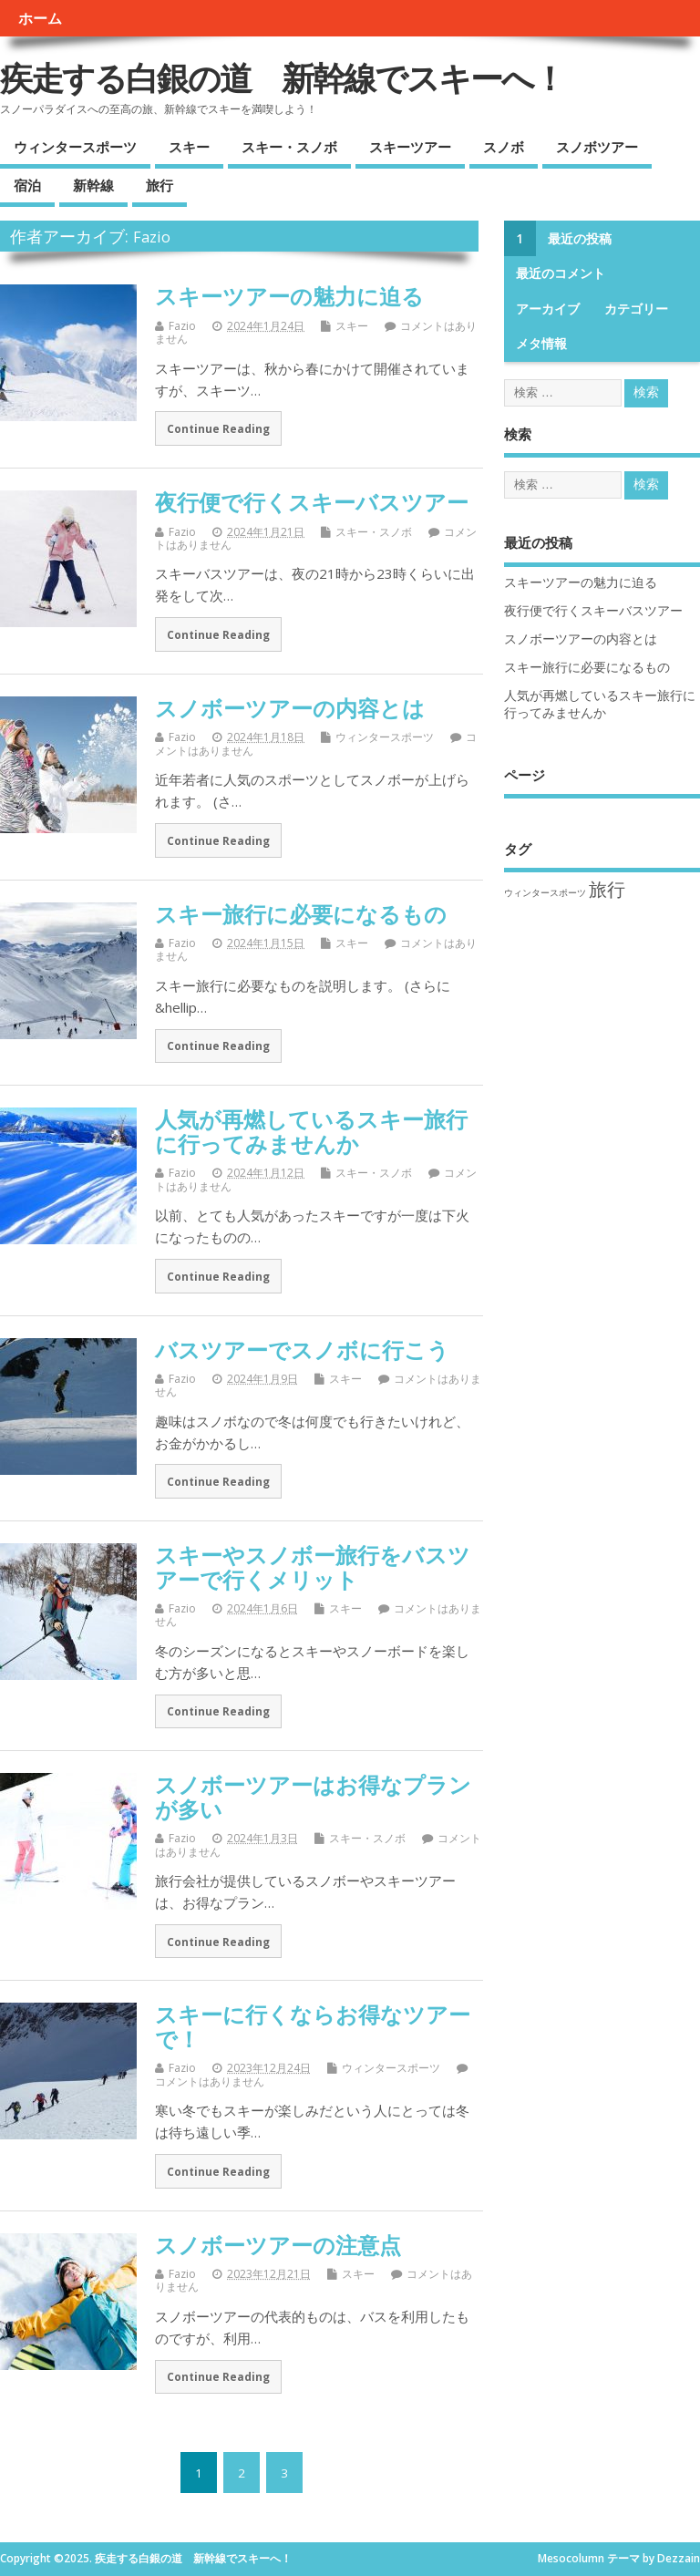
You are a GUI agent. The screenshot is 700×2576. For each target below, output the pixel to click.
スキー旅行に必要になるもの (301, 914)
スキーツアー (410, 147)
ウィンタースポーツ (75, 147)
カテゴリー (636, 309)
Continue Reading (218, 428)
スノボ (503, 147)
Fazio (151, 237)
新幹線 (93, 185)
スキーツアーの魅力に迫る (289, 296)
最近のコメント (560, 273)
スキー (189, 147)
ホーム (40, 18)
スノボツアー (597, 147)
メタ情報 (541, 343)
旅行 (159, 185)
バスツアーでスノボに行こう (302, 1349)
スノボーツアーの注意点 (278, 2245)
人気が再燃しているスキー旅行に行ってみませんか (311, 1131)
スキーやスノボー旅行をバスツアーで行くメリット (312, 1566)
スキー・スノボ (289, 147)
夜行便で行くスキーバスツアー (311, 502)
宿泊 (27, 185)
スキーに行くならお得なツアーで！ (312, 2026)
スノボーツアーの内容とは (290, 708)
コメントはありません (209, 2081)
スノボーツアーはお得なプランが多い (313, 1796)
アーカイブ (548, 309)
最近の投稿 (580, 239)
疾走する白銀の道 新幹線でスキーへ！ (282, 78)
